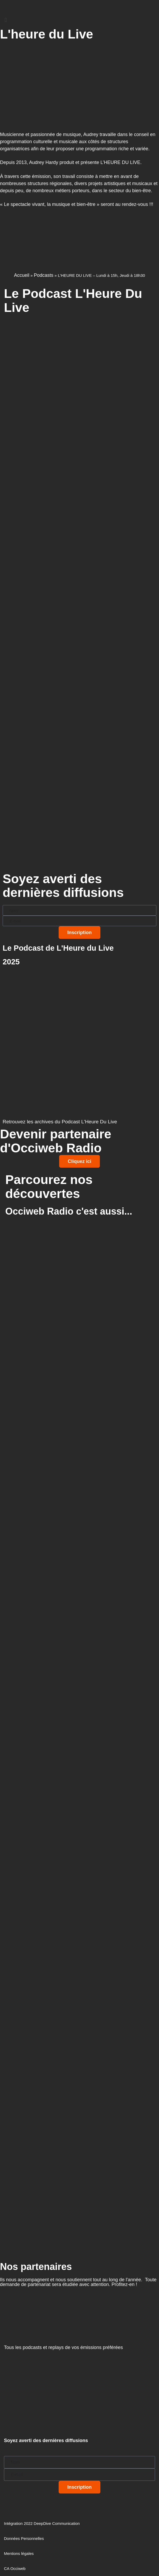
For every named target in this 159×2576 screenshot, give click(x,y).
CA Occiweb (15, 2568)
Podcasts (43, 275)
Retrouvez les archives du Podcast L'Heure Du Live (60, 1121)
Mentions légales (19, 2553)
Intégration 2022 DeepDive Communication (42, 2523)
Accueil (21, 275)
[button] (79, 20)
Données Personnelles (24, 2538)
